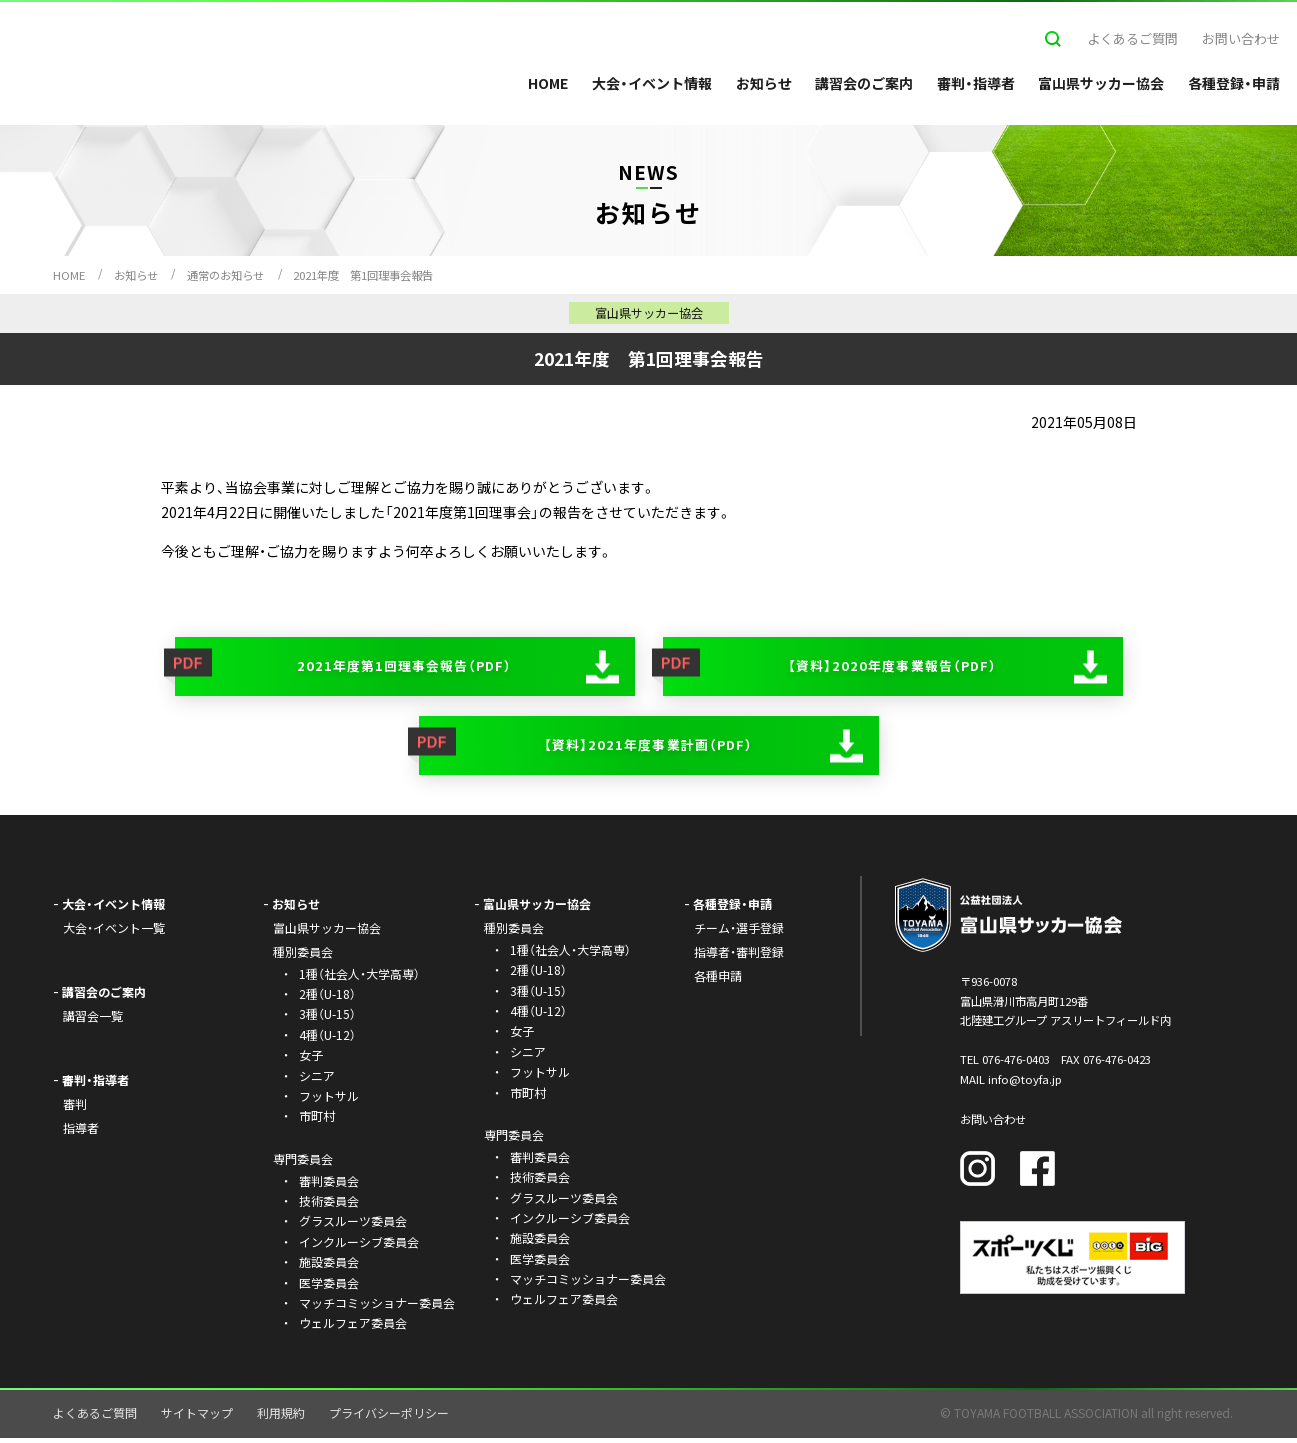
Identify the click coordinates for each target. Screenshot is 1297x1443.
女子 (311, 1059)
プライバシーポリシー (389, 1416)
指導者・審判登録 (739, 955)
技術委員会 (329, 1204)
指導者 (81, 1131)
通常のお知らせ (225, 275)
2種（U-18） (327, 998)
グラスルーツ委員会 (353, 1225)
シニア (317, 1079)
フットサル (329, 1099)
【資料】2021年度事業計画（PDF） (648, 749)
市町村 (317, 1120)
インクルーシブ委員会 (359, 1245)
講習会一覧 (93, 1019)
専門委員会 (514, 1138)
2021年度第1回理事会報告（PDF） (404, 667)
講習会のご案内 (864, 83)
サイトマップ (197, 1416)
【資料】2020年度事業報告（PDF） (892, 667)
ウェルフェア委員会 (353, 1327)
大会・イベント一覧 (114, 932)
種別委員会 (514, 932)
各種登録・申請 (1234, 83)
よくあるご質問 (1132, 38)
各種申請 (718, 979)
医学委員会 (329, 1286)
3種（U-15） (327, 1018)
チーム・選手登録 (739, 932)
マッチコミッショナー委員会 (377, 1306)
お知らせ (764, 83)
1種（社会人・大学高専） (359, 977)
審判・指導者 (976, 83)
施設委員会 (329, 1266)
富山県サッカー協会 (1101, 83)
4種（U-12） (327, 1038)
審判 (75, 1107)
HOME (548, 83)
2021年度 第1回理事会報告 (363, 275)
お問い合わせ (1241, 38)
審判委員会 (329, 1184)
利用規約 (281, 1416)
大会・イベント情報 (652, 83)
